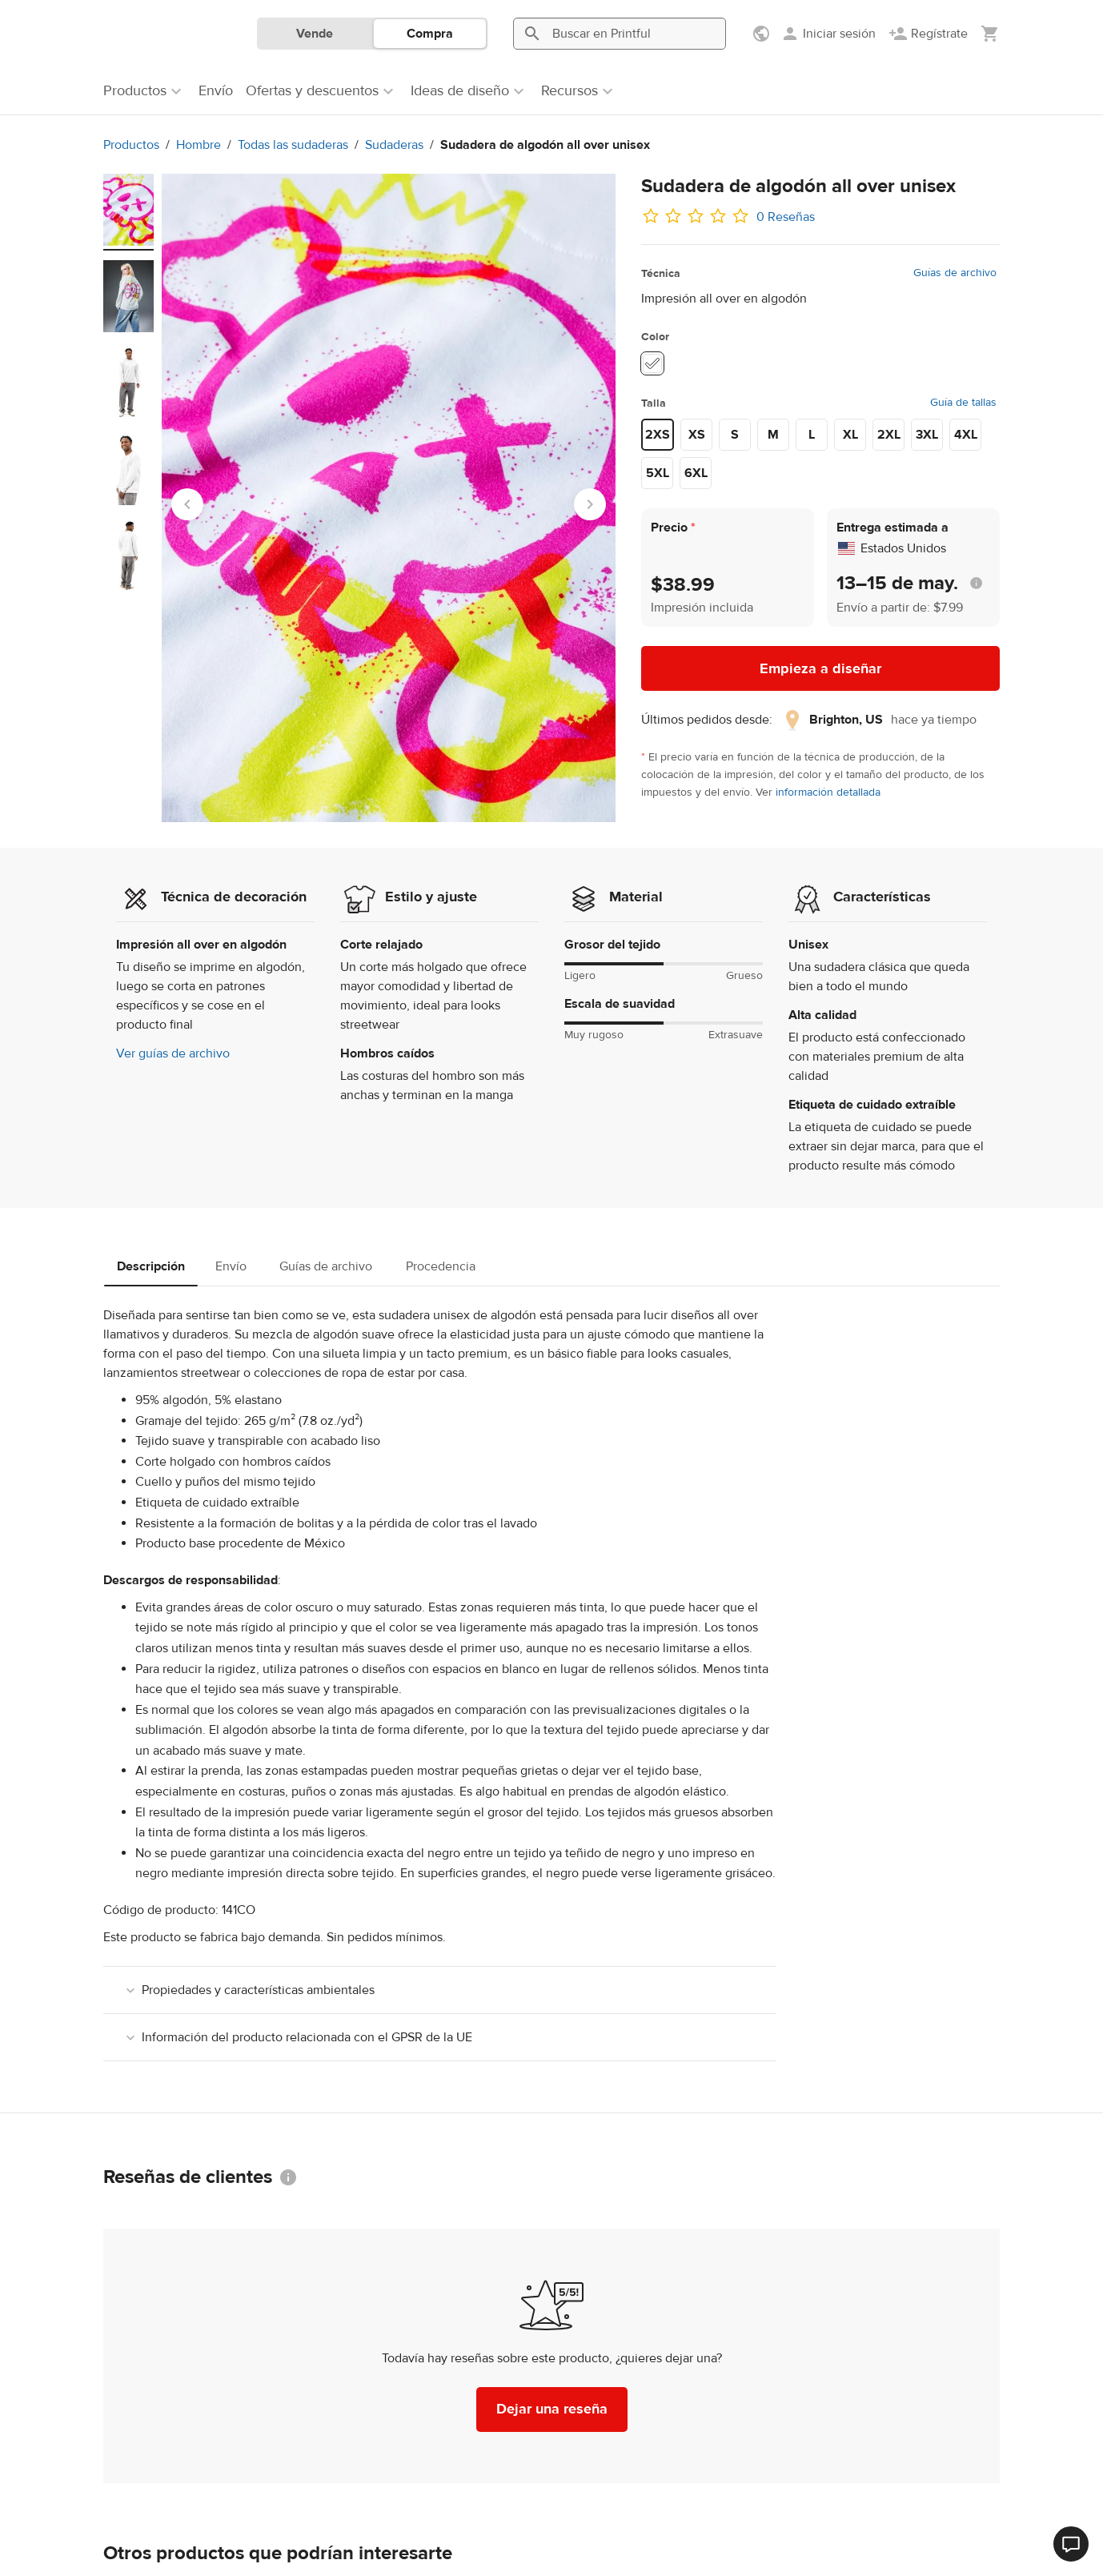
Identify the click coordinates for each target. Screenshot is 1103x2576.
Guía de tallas (963, 402)
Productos (131, 145)
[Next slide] (590, 504)
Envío (231, 1266)
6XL (696, 473)
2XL (888, 435)
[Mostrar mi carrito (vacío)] (990, 33)
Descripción (151, 1266)
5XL (657, 473)
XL (850, 435)
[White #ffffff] (652, 363)
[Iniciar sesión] (828, 33)
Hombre (198, 145)
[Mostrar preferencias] (763, 33)
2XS (657, 435)
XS (696, 435)
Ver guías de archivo (173, 1053)
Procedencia (440, 1266)
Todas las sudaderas (293, 145)
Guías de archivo (955, 273)
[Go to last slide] (187, 504)
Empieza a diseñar (820, 669)
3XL (927, 435)
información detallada (828, 792)
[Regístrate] (928, 33)
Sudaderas (394, 145)
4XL (965, 435)
